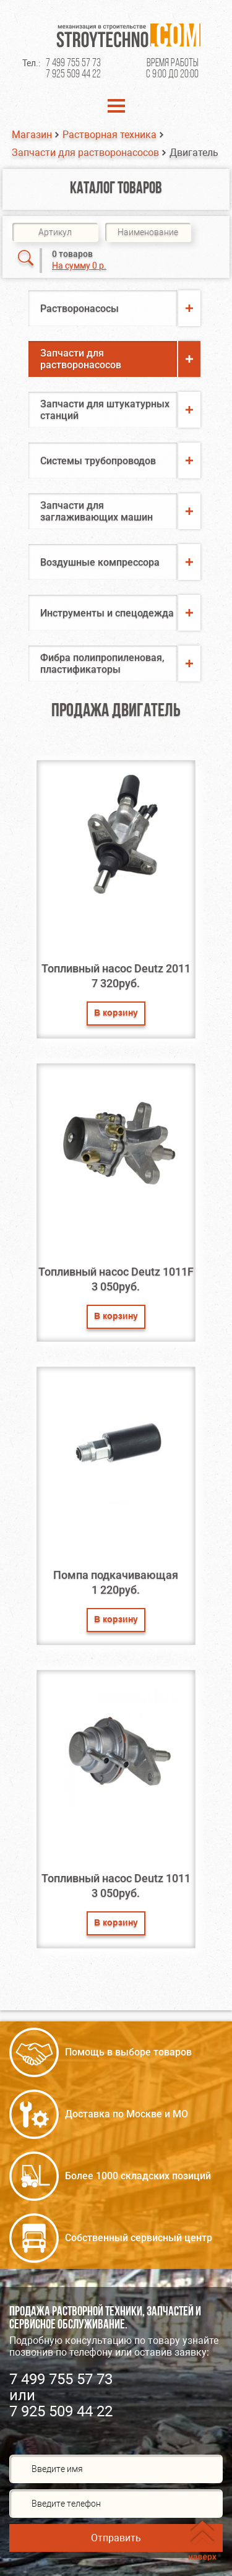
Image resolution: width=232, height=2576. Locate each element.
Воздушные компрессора (100, 562)
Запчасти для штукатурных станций (105, 409)
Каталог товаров (116, 189)
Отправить (116, 2538)
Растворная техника (109, 134)
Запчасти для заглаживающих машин (96, 511)
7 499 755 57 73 (73, 63)
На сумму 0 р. (79, 265)
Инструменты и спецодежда (107, 613)
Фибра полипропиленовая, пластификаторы (102, 663)
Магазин (32, 134)
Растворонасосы (79, 308)
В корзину (116, 1013)
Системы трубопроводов (98, 461)
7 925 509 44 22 (73, 74)
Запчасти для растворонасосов (85, 152)
